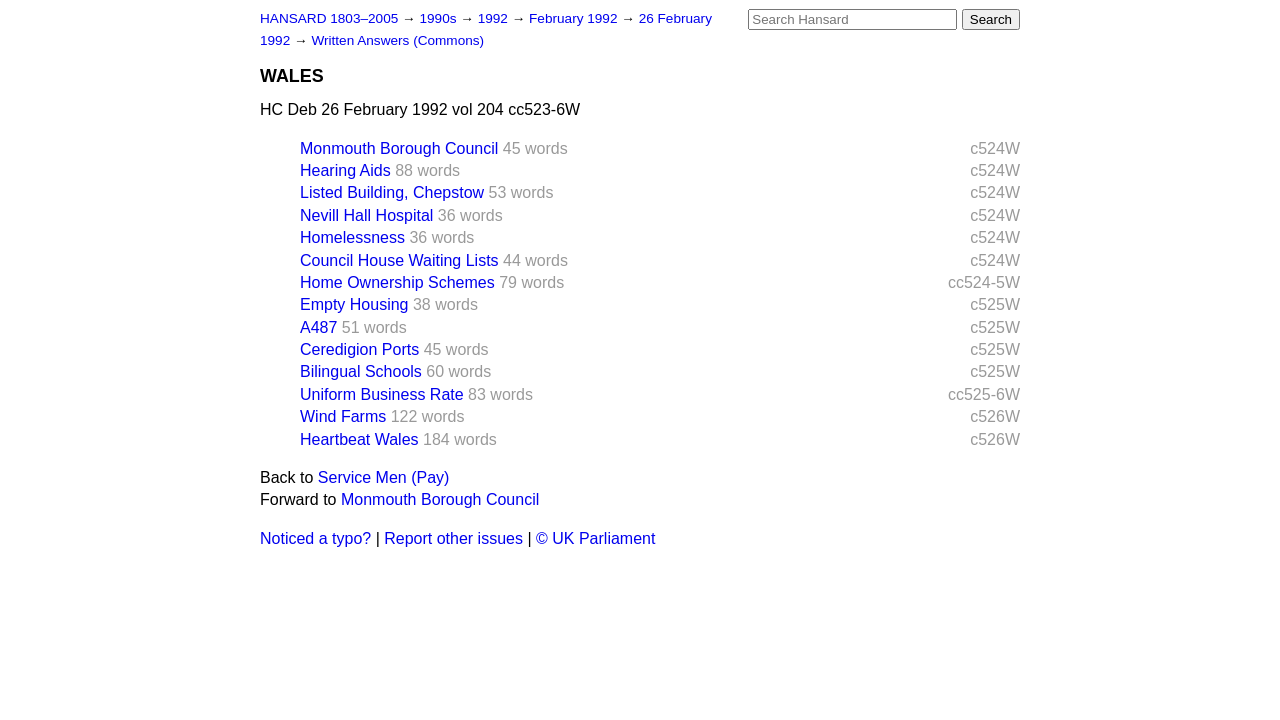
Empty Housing (354, 304)
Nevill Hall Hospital (366, 215)
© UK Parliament (595, 538)
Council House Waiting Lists (399, 260)
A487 (318, 327)
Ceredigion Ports (359, 349)
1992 (495, 18)
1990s (439, 18)
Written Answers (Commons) (397, 40)
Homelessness (352, 237)
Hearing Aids (345, 170)
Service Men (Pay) (384, 477)
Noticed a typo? (315, 538)
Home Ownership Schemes (397, 282)
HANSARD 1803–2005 (329, 18)
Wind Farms (343, 416)
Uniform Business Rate (382, 394)
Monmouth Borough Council (399, 148)
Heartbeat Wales (359, 439)
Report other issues (453, 538)
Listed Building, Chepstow (392, 192)
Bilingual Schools (361, 371)
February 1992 (575, 18)
